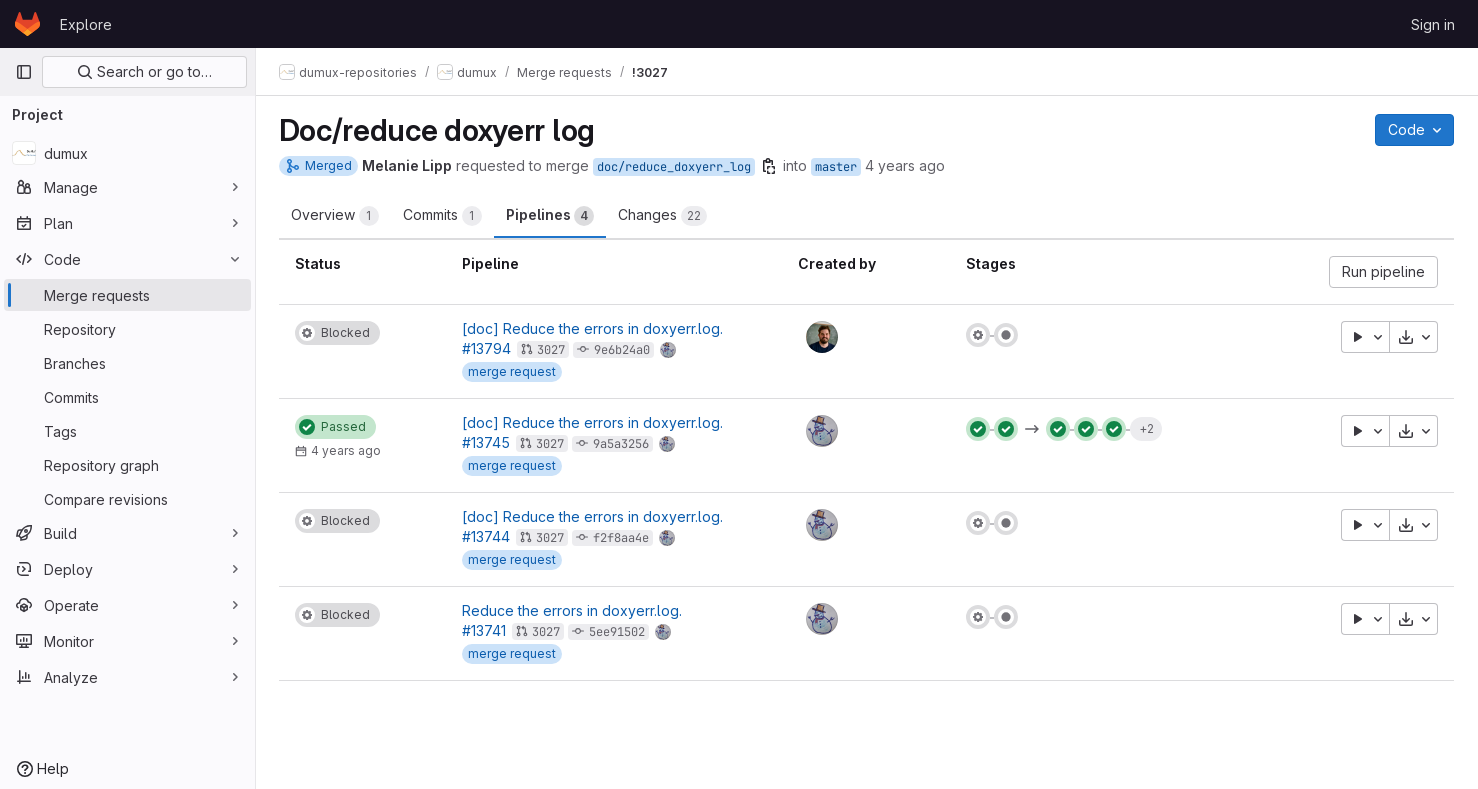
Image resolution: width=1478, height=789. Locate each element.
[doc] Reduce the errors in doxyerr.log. (594, 328)
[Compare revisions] (127, 499)
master (837, 167)
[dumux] (127, 153)
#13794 (488, 348)
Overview (336, 216)
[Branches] (127, 363)
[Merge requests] (127, 295)
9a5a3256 (623, 444)
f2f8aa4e (623, 538)
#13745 (488, 442)
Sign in (1433, 24)
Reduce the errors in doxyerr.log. (574, 610)
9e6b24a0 (624, 350)
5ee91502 (619, 632)
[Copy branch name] (770, 166)
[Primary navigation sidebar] (24, 72)
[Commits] (127, 397)
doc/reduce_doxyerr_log (675, 167)
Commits (443, 216)
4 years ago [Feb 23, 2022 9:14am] (906, 165)
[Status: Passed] (336, 427)
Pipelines (551, 216)
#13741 (486, 630)
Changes (663, 216)
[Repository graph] (127, 465)
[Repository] (127, 329)
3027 (553, 350)
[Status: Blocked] (338, 333)
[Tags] (127, 431)
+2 (1146, 428)
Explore (86, 24)
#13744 (488, 536)
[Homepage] (27, 24)
